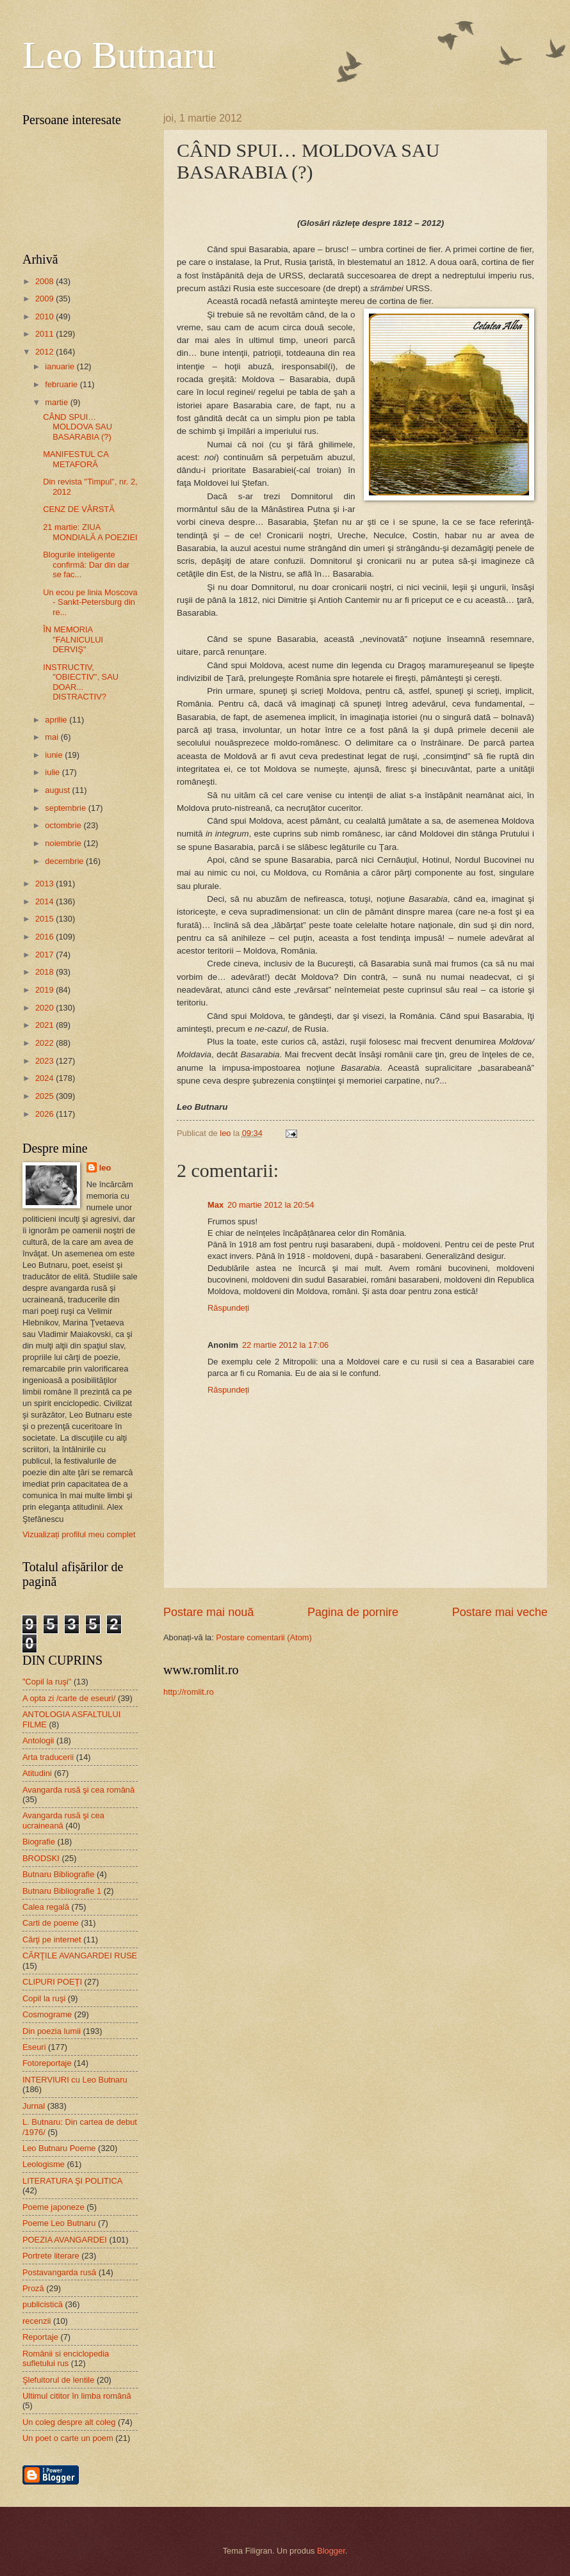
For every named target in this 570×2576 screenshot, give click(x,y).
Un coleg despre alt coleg (68, 2422)
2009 (45, 298)
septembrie (66, 808)
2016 (45, 936)
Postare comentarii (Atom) (264, 1637)
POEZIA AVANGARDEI (64, 2239)
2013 (45, 883)
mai (52, 737)
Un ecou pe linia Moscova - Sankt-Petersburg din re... (90, 602)
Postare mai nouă (208, 1612)
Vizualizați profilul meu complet (79, 1534)
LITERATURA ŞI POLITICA (72, 2181)
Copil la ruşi (43, 1998)
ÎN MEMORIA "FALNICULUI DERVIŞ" (73, 639)
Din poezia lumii (51, 2031)
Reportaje (40, 2337)
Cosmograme (47, 2014)
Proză (33, 2288)
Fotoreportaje (47, 2063)
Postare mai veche (500, 1612)
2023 (45, 1061)
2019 (45, 990)
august (58, 790)
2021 (45, 1025)
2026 (45, 1114)
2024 (45, 1078)
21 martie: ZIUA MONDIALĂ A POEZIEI (90, 531)
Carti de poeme (50, 1923)
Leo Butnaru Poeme (59, 2148)
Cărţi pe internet (51, 1939)
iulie (53, 772)
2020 (45, 1007)
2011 (45, 334)
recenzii (36, 2321)
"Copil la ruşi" (46, 1681)
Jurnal (33, 2106)
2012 (45, 351)
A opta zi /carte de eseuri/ (68, 1698)
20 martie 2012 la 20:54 (270, 1205)
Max (216, 1205)
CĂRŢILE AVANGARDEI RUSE (79, 1955)
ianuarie (60, 366)
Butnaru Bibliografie (58, 1874)
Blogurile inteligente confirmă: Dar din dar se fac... (86, 564)
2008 (45, 281)
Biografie (38, 1841)
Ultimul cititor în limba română (76, 2396)
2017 (45, 954)
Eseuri (34, 2047)
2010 (45, 316)
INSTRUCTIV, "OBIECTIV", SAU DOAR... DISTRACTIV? (80, 681)
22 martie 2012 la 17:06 (285, 1345)
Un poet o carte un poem (67, 2438)
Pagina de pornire (352, 1612)
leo (105, 1167)
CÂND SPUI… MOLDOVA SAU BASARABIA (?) (77, 427)
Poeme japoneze (53, 2207)
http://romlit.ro (188, 1692)
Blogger (331, 2551)
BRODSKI (41, 1858)
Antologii (38, 1740)
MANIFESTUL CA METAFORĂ (75, 458)
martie (57, 402)
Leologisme (43, 2164)
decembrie (65, 861)
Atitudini (37, 1773)
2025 (45, 1096)
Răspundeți (228, 1308)
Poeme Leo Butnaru (59, 2223)
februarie (62, 384)
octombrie (64, 825)
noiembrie (64, 843)
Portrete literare (50, 2255)
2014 (45, 901)
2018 (45, 972)
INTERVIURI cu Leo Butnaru (74, 2079)
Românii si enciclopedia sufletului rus (65, 2358)
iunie (55, 755)
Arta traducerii (48, 1757)
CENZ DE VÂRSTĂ (79, 509)
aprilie (57, 719)
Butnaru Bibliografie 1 (61, 1891)
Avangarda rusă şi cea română (78, 1790)
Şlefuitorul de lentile (58, 2380)
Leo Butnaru (119, 55)
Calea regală (45, 1907)
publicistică (42, 2304)
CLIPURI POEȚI (52, 1982)
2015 (45, 919)
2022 (45, 1043)
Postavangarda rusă (59, 2272)
